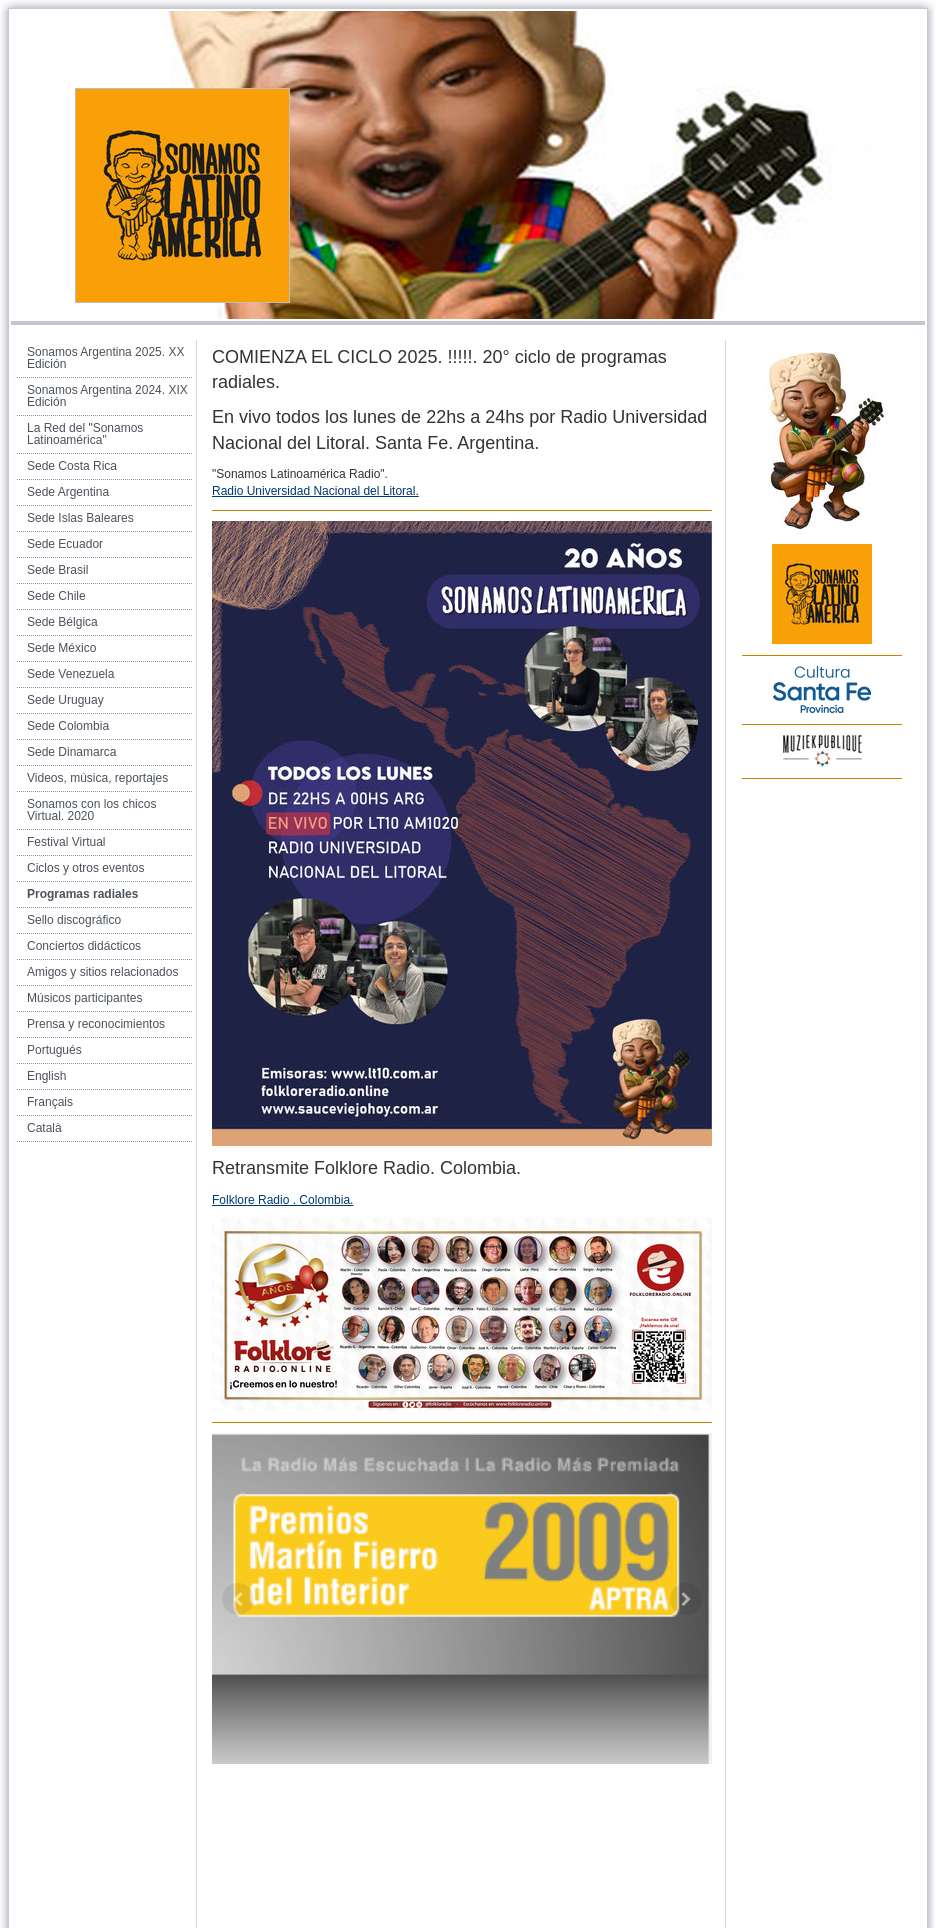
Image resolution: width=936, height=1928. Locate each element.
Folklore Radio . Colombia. (282, 1200)
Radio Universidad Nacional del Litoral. (315, 491)
